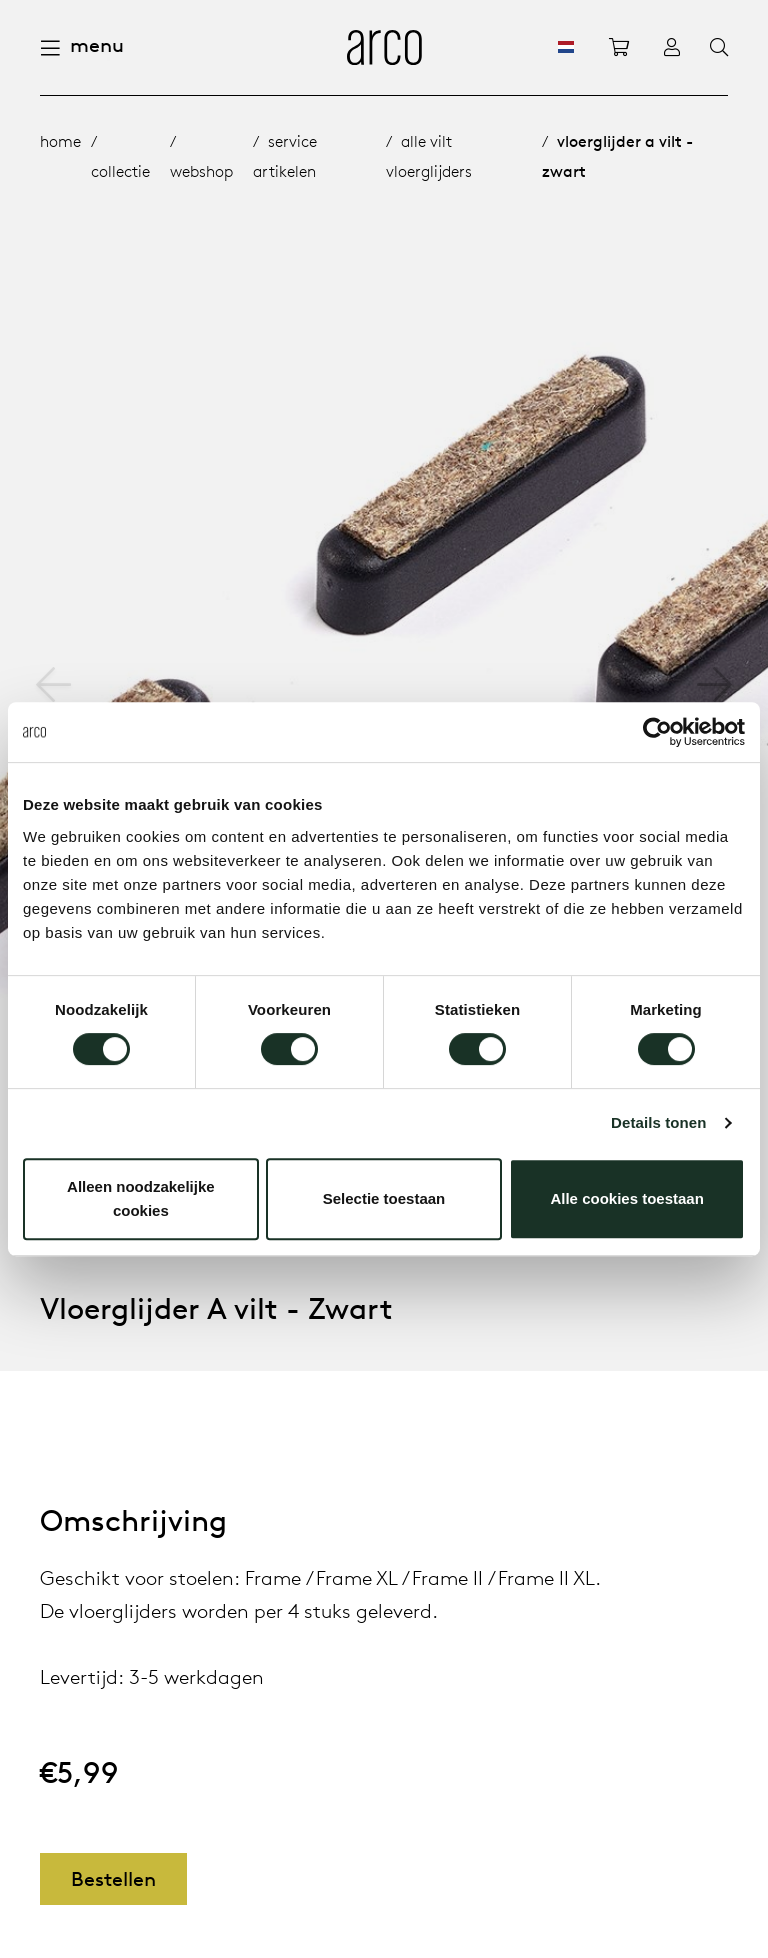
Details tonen (658, 1122)
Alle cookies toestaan (626, 1198)
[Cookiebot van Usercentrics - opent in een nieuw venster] (657, 732)
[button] (714, 685)
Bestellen (113, 1878)
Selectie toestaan (384, 1198)
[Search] (719, 48)
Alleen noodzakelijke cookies (141, 1198)
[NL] (566, 47)
